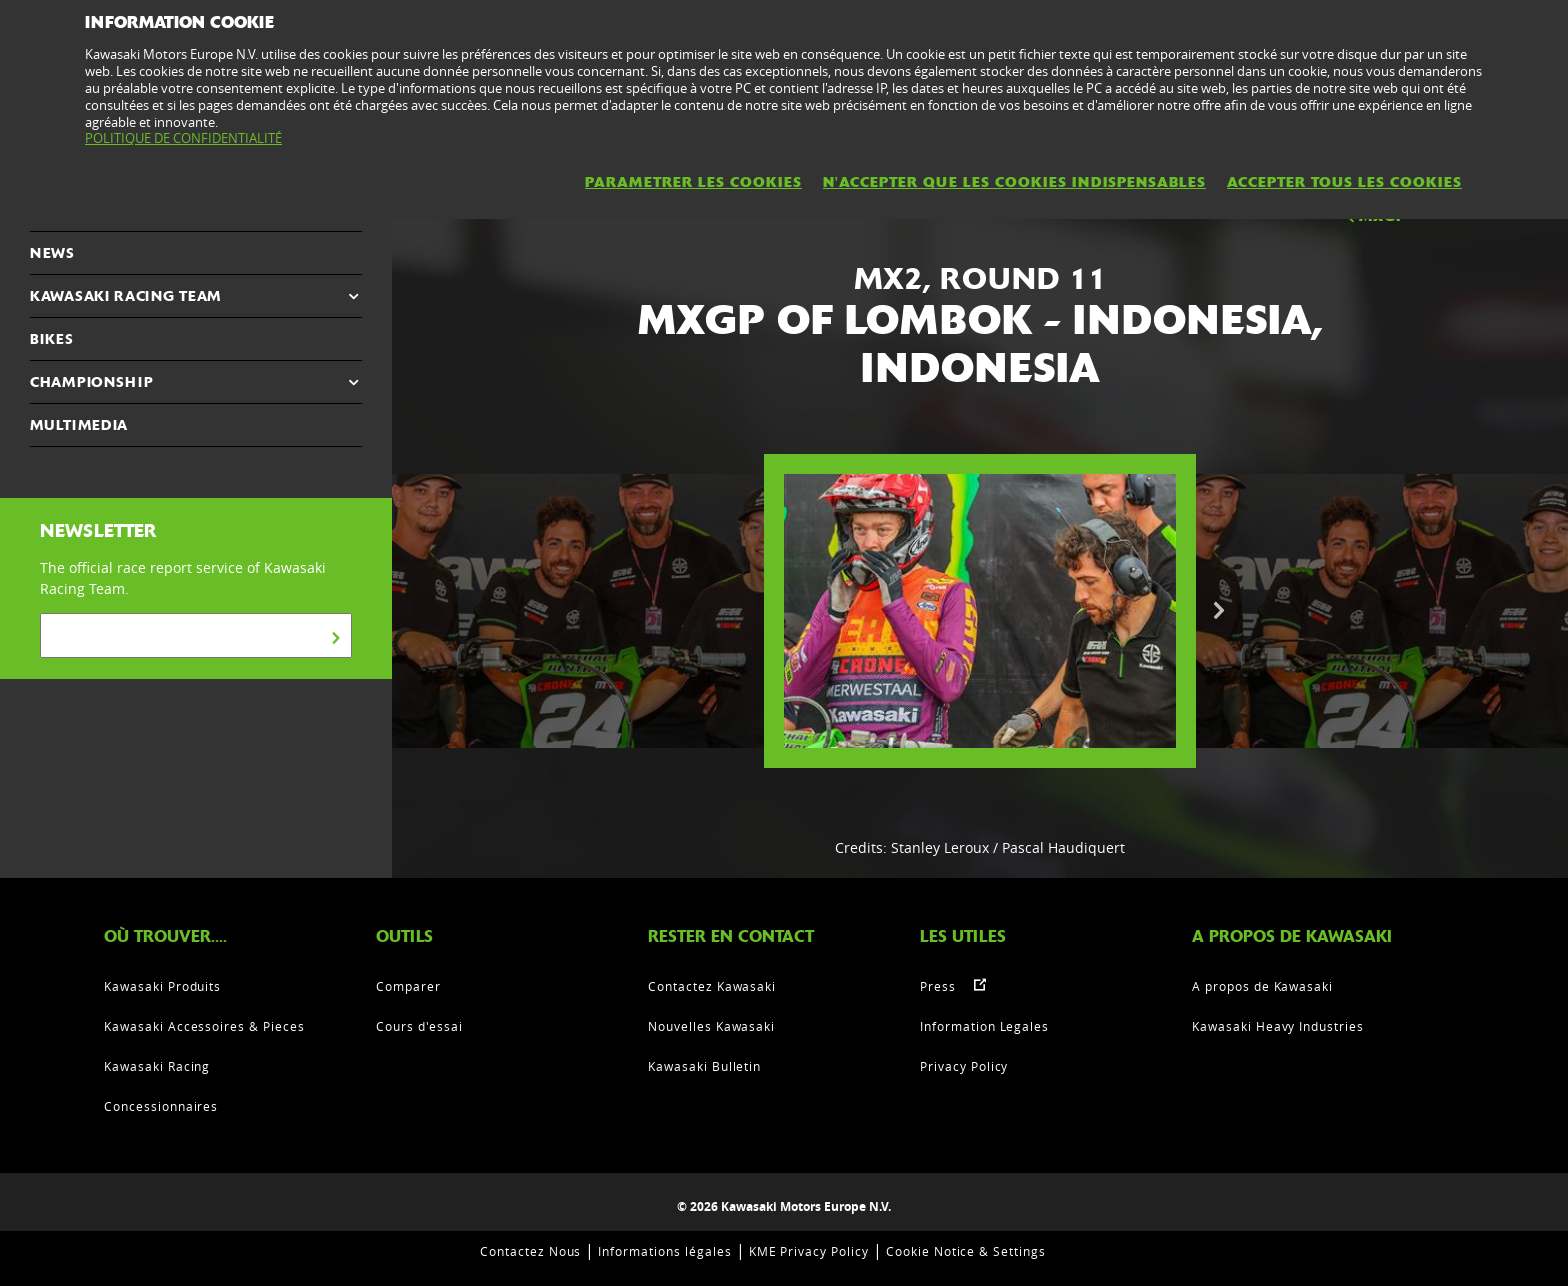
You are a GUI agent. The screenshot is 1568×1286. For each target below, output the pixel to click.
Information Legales (984, 1026)
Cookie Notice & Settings (966, 1251)
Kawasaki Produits (162, 986)
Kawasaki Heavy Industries (1278, 1026)
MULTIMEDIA (79, 425)
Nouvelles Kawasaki (711, 1026)
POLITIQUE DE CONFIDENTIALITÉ (183, 138)
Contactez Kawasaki (712, 986)
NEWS (52, 253)
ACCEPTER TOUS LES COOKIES (1344, 182)
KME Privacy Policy (809, 1251)
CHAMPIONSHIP (91, 382)
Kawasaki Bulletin (704, 1066)
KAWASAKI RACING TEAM (125, 296)
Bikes (52, 339)
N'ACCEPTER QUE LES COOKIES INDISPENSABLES (1014, 182)
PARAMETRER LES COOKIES (693, 182)
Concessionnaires (161, 1106)
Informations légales (664, 1251)
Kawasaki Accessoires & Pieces (204, 1026)
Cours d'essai (419, 1026)
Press (938, 986)
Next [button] (1219, 611)
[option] (980, 611)
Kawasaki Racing (157, 1066)
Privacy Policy (964, 1066)
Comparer (408, 986)
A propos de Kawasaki (1262, 986)
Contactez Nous (530, 1251)
